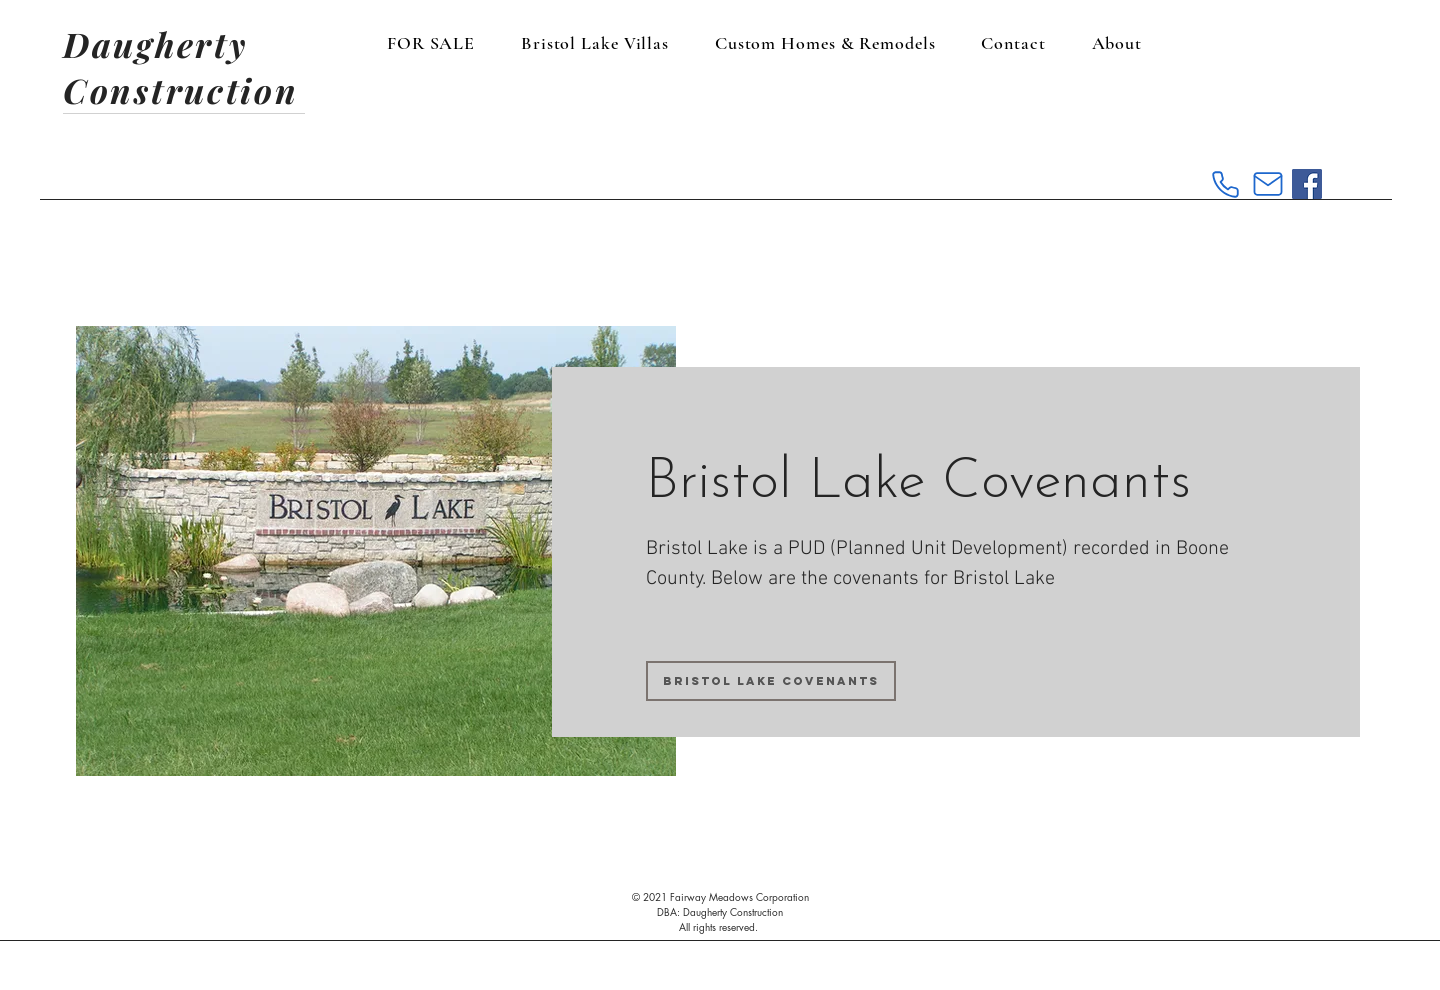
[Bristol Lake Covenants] (771, 681)
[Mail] (1268, 184)
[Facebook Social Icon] (1307, 184)
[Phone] (1225, 184)
